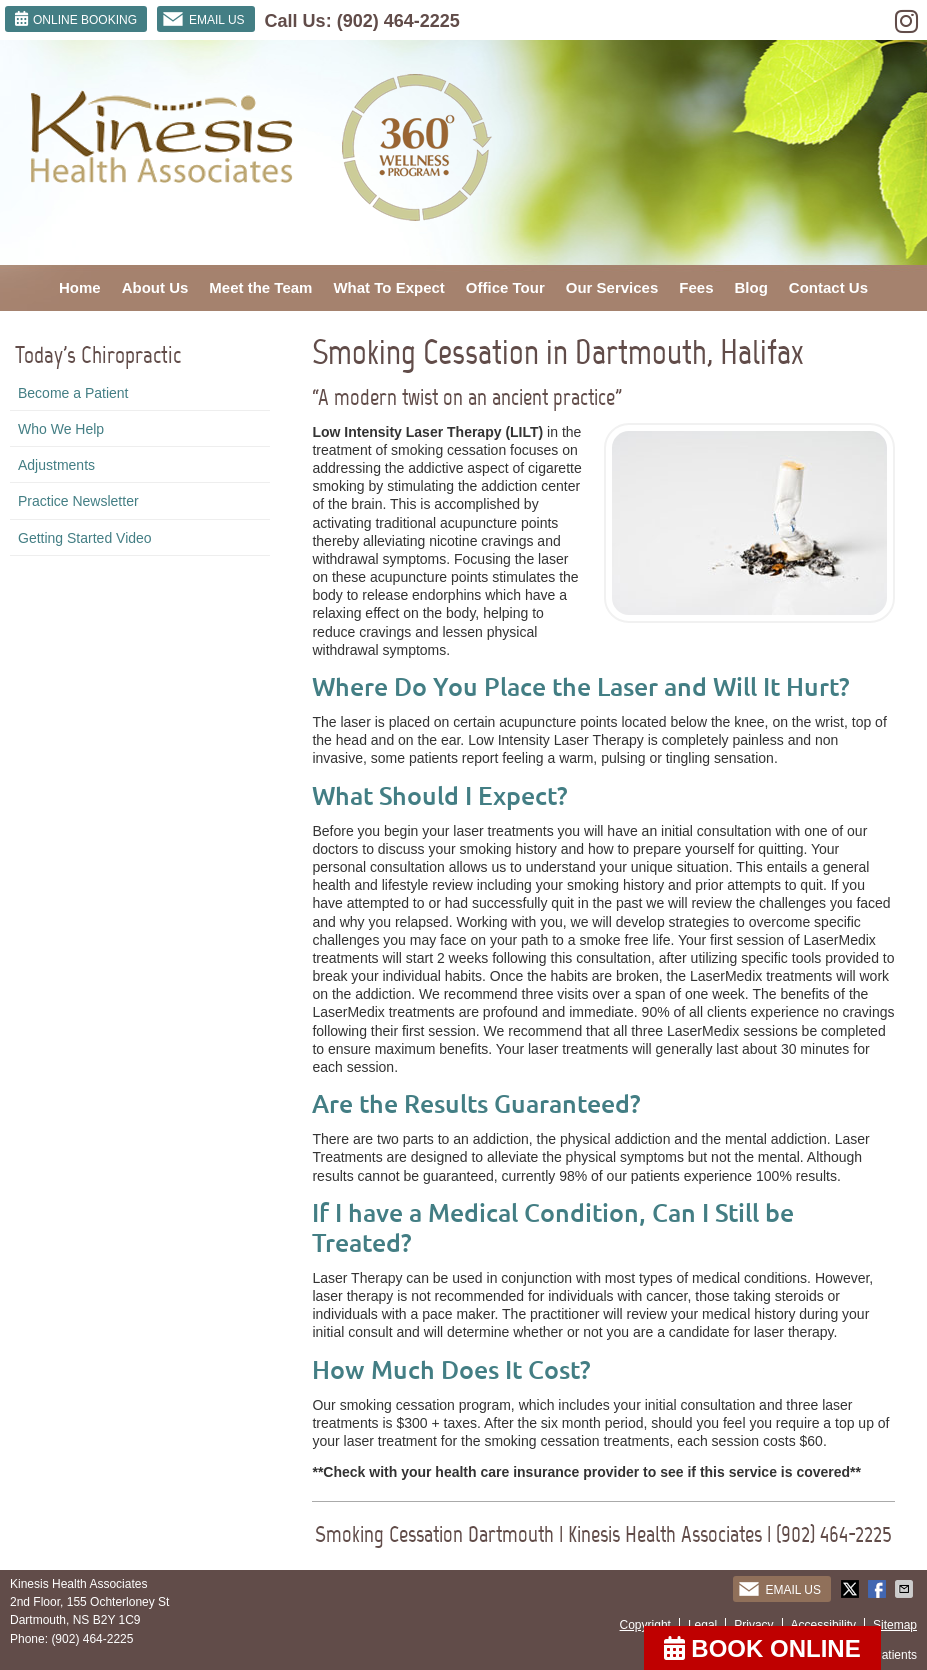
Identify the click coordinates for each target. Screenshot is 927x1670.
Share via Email (906, 1589)
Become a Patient (73, 393)
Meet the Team (260, 287)
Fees (696, 287)
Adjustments (56, 465)
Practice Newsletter (78, 501)
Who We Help (61, 429)
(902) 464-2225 (398, 21)
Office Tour (505, 287)
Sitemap (895, 1625)
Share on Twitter (852, 1589)
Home (80, 287)
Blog (751, 287)
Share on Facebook (879, 1589)
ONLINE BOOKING (76, 19)
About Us (155, 287)
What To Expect (388, 287)
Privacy (753, 1625)
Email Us (203, 19)
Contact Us (828, 287)
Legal (702, 1625)
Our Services (612, 287)
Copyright (645, 1625)
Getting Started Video (85, 538)
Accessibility (823, 1625)
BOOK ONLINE (762, 1648)
